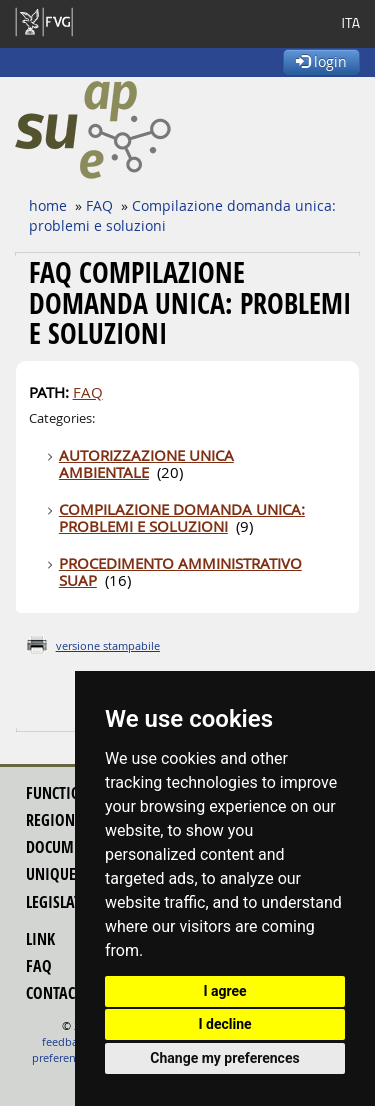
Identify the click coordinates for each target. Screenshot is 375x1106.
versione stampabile (108, 645)
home (48, 205)
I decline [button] (224, 1024)
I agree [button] (224, 991)
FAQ (99, 205)
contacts (57, 993)
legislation (66, 902)
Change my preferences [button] (224, 1058)
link (40, 939)
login (321, 61)
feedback (65, 1041)
